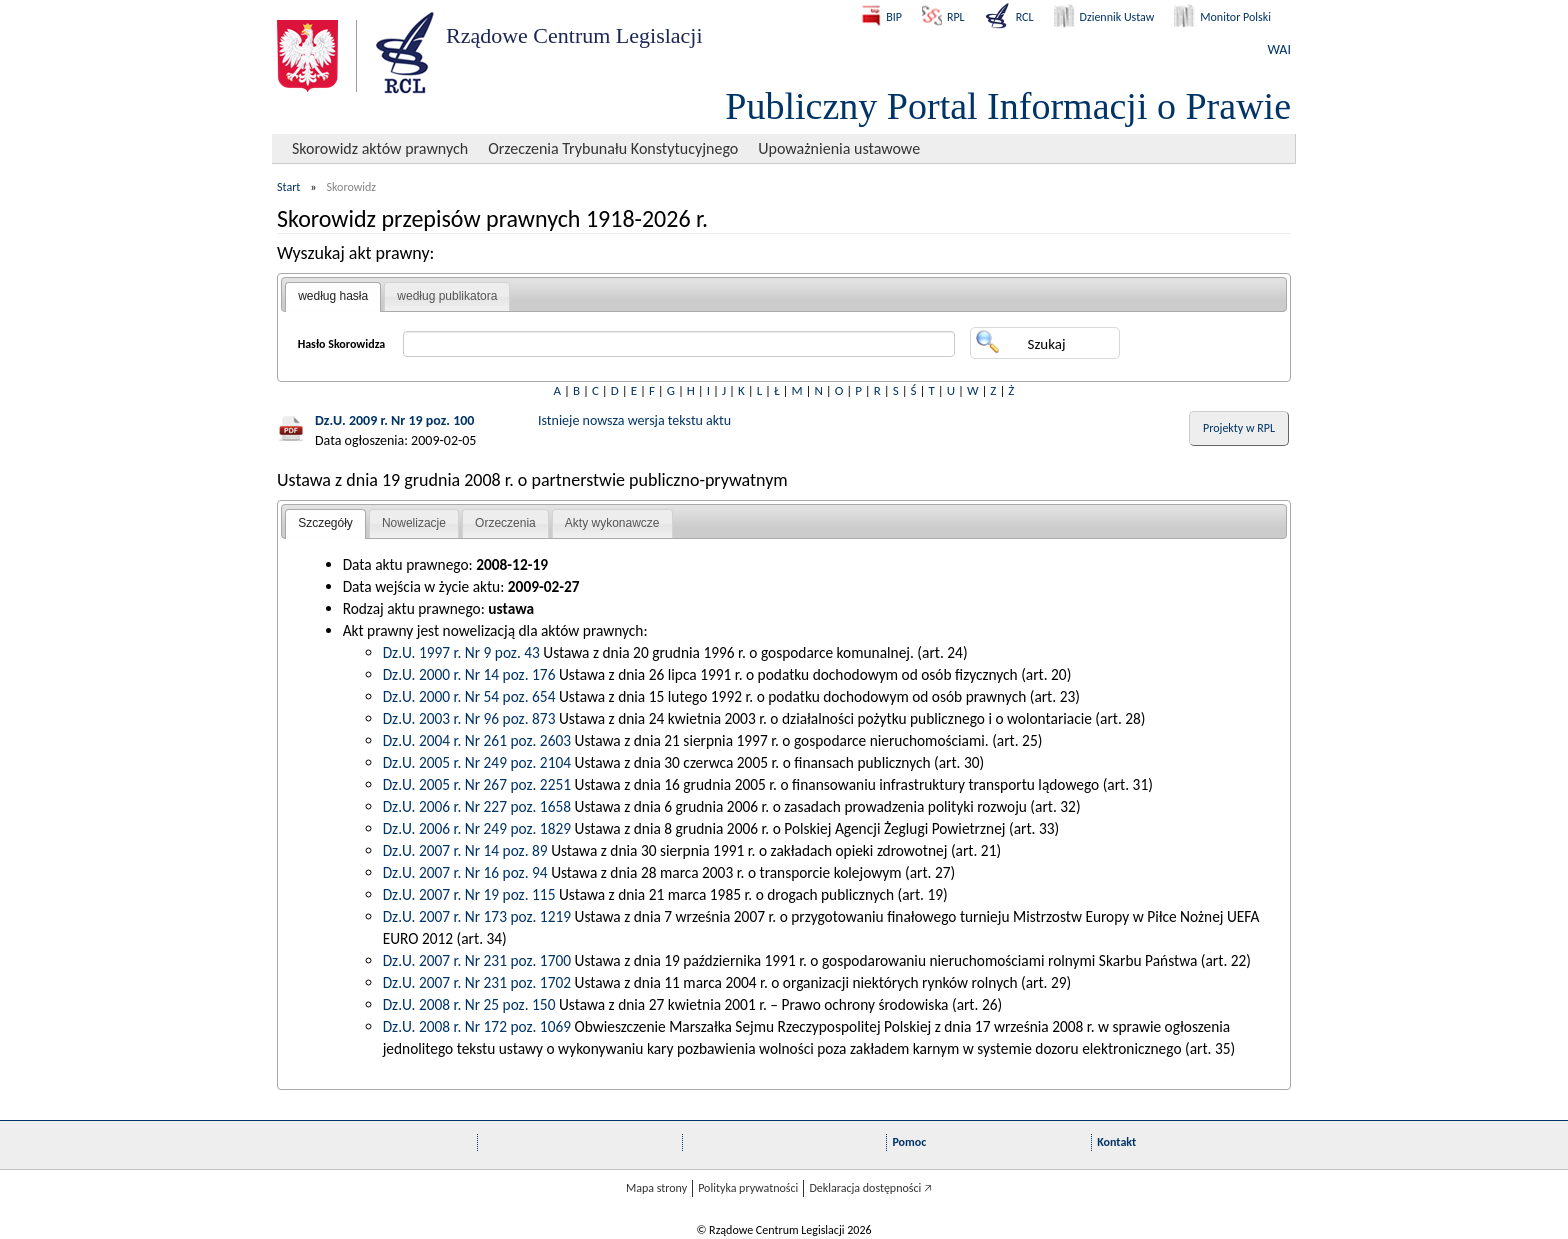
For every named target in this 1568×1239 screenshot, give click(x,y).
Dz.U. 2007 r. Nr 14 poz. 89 (465, 850)
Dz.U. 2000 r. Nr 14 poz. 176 (469, 674)
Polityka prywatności (748, 1188)
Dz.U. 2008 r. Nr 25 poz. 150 (469, 1004)
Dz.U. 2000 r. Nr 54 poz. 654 (469, 696)
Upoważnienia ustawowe (839, 148)
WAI (1279, 49)
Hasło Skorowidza (342, 344)
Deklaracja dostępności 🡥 (870, 1188)
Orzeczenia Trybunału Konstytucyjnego (613, 148)
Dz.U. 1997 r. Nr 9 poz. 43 (461, 652)
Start (288, 187)
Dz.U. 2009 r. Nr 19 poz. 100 (394, 420)
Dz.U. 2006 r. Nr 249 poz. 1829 (477, 828)
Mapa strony (656, 1188)
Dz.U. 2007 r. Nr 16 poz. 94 (465, 872)
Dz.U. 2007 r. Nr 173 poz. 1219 (477, 916)
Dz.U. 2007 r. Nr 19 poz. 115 (469, 894)
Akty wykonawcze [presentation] (612, 523)
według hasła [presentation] (333, 296)
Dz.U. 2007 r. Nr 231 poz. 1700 (477, 960)
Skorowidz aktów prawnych (380, 148)
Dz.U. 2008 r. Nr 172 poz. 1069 (477, 1026)
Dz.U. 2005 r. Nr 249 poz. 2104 (477, 762)
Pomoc (909, 1142)
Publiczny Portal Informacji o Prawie (1008, 106)
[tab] (333, 297)
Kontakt (1116, 1142)
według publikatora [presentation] (447, 296)
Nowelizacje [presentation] (414, 523)
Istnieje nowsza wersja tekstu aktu (634, 420)
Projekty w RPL (1239, 428)
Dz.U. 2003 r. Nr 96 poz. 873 (469, 718)
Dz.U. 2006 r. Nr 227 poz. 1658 (477, 806)
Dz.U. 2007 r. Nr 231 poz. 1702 (477, 982)
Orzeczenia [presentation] (505, 523)
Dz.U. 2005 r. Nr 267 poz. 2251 (477, 784)
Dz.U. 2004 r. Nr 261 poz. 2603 (477, 740)
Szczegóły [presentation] (325, 523)
